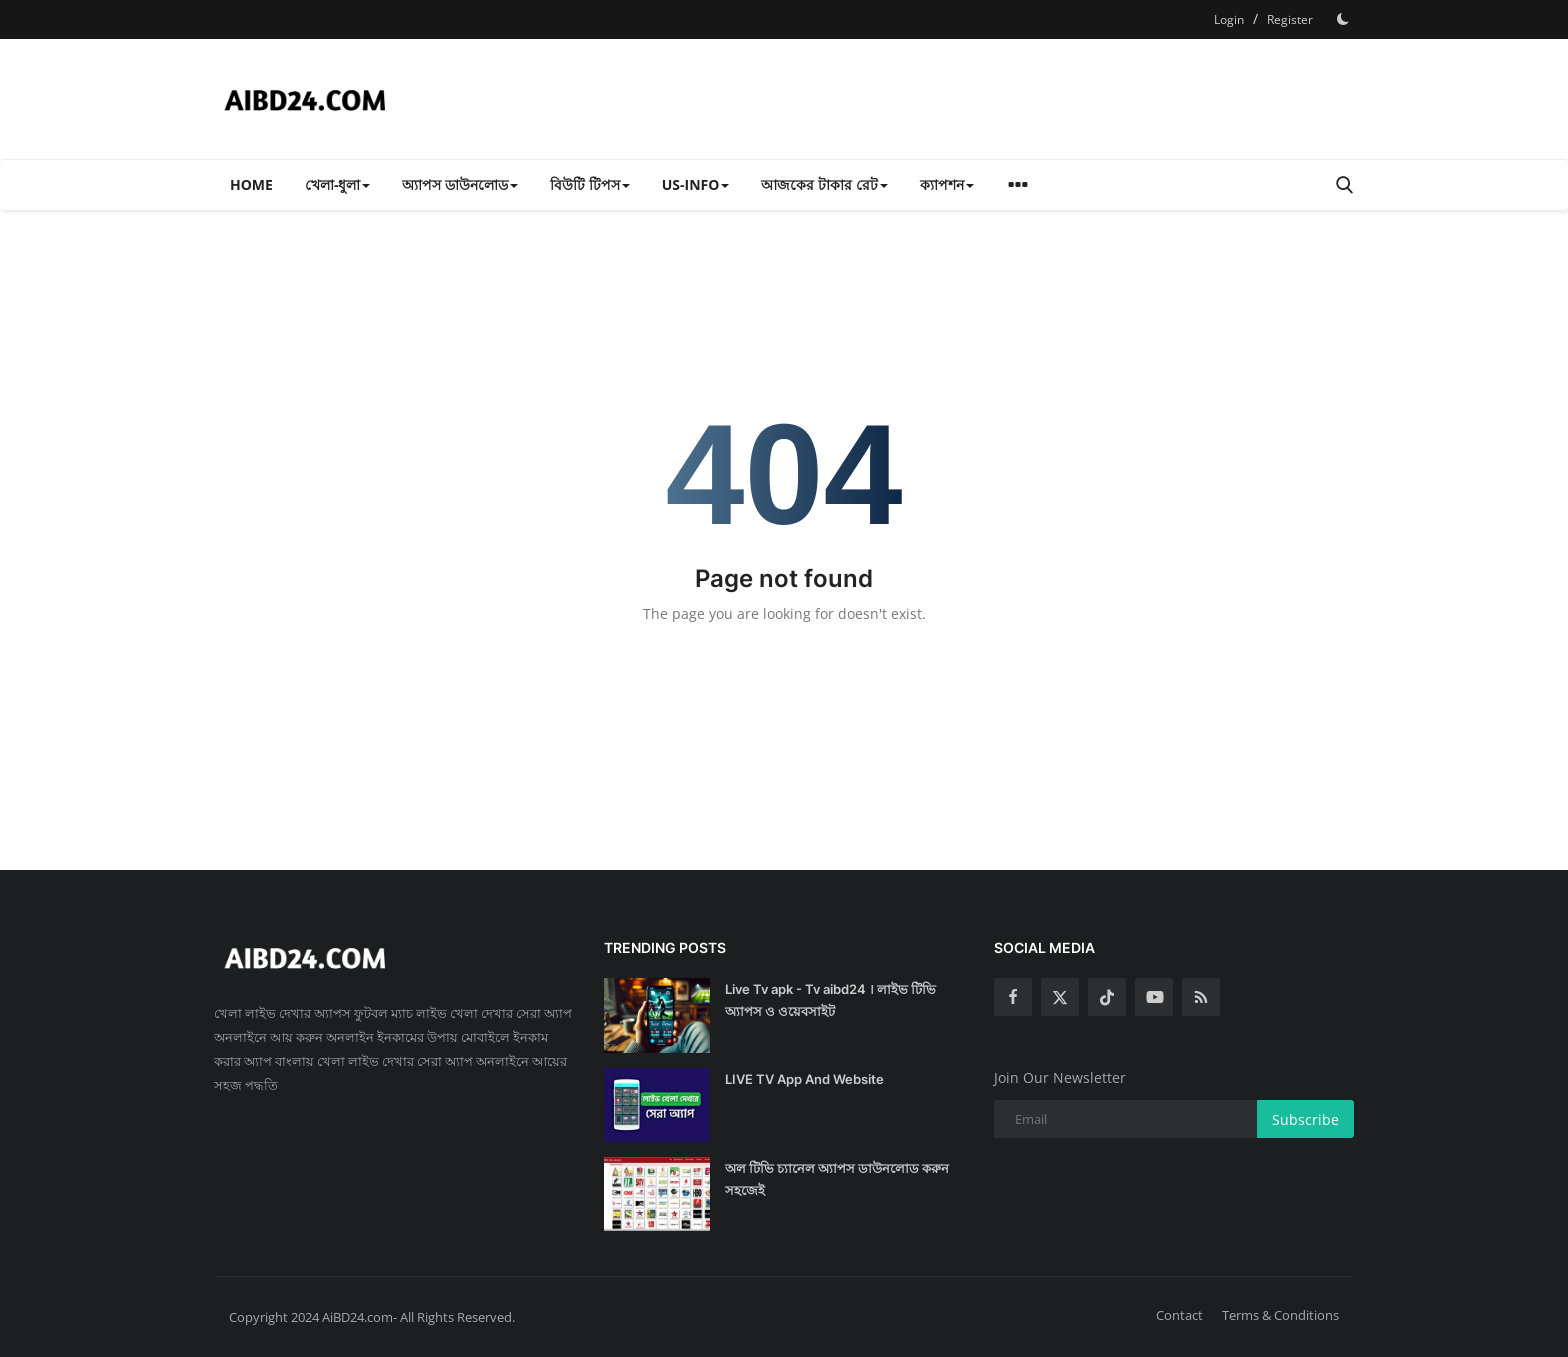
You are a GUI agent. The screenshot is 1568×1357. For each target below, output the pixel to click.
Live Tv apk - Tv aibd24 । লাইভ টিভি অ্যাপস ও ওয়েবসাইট (830, 1000)
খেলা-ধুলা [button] (338, 184)
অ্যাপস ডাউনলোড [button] (460, 184)
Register (1290, 19)
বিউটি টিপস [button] (590, 184)
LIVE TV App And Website (804, 1079)
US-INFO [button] (696, 184)
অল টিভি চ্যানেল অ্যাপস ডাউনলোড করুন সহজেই (837, 1179)
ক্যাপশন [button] (947, 184)
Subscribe (1305, 1119)
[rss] (1201, 997)
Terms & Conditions (1280, 1315)
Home (251, 184)
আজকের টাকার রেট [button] (824, 184)
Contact (1179, 1315)
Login (1229, 19)
